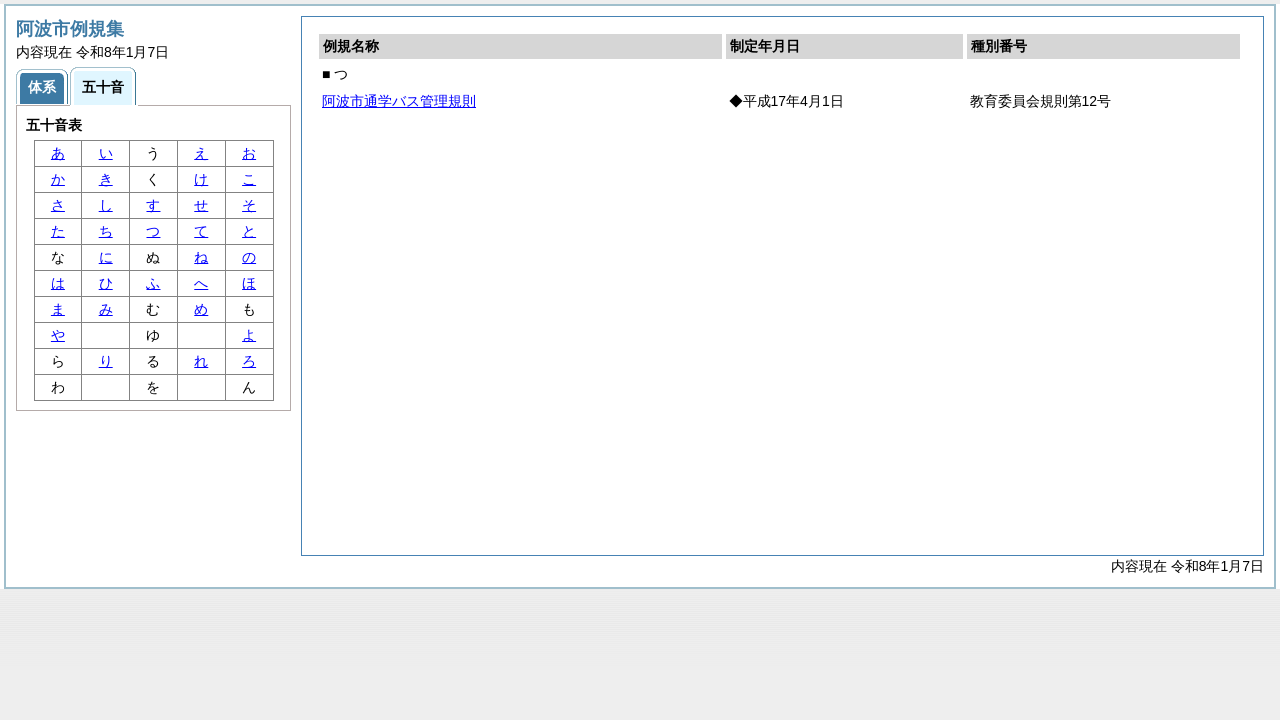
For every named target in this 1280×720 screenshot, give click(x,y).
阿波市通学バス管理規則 (399, 101)
